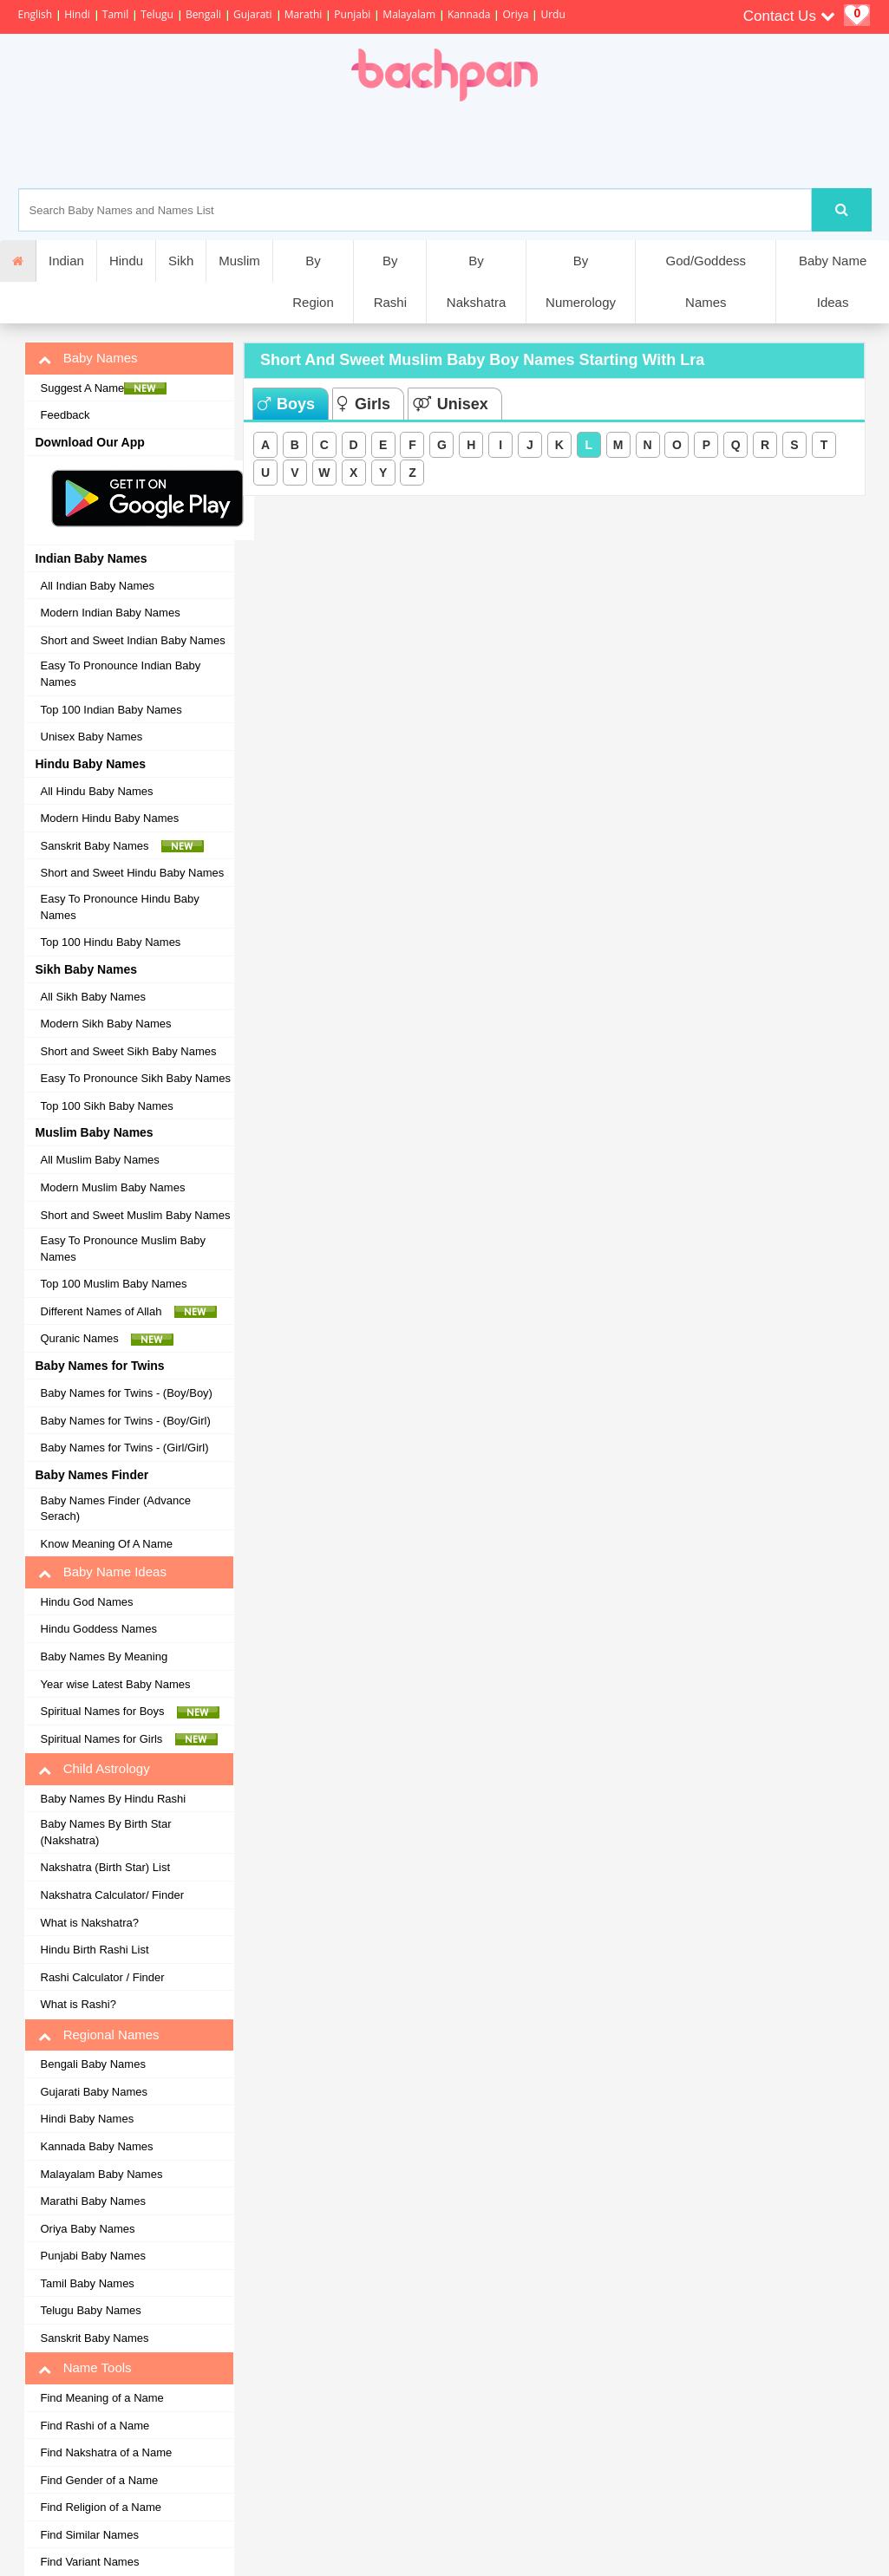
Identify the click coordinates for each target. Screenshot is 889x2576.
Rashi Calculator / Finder (103, 1977)
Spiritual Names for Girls (129, 1739)
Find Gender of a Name (100, 2480)
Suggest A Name (104, 388)
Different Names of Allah (129, 1312)
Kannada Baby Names (97, 2146)
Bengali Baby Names (93, 2064)
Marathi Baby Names (93, 2201)
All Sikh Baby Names (93, 996)
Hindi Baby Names (87, 2118)
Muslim (239, 260)
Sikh (180, 260)
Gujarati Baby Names (94, 2091)
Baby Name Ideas (832, 281)
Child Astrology (94, 1769)
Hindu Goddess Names (99, 1628)
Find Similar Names (90, 2534)
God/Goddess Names (706, 281)
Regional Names (99, 2035)
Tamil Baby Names (87, 2283)
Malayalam (408, 14)
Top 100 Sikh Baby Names (107, 1105)
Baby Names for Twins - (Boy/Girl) (126, 1420)
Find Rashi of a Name (95, 2425)
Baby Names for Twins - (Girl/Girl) (125, 1447)
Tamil (115, 14)
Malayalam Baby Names (102, 2174)
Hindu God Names (87, 1601)
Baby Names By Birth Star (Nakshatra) (106, 1832)
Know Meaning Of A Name (107, 1543)
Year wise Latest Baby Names (116, 1684)
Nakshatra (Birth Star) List (106, 1867)
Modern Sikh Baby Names (106, 1023)
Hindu (126, 260)
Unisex (450, 404)
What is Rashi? (78, 2004)
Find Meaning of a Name (102, 2397)
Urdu (552, 14)
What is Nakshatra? (90, 1922)
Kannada (469, 14)
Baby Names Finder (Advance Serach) (116, 1508)
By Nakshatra (476, 281)
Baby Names (88, 358)
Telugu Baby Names (91, 2310)
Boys (286, 404)
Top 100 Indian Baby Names (111, 709)
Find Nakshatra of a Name (107, 2452)
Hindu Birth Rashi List (95, 1949)
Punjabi (352, 14)
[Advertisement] (504, 145)
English (35, 14)
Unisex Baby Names (92, 736)
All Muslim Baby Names (100, 1159)
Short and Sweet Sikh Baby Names (129, 1051)
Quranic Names (107, 1339)
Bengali (203, 14)
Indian (66, 260)
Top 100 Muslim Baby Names (114, 1283)
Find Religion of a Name (101, 2507)
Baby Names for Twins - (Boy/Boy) (126, 1392)
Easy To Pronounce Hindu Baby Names (120, 907)
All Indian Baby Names (98, 585)
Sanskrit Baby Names (122, 846)
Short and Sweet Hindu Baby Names (133, 872)
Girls (363, 404)
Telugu (157, 14)
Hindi (77, 14)
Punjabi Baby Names (93, 2255)
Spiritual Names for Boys (130, 1711)
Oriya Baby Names (88, 2228)
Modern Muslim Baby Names (113, 1187)
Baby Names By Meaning (104, 1656)
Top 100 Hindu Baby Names (111, 942)
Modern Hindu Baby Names (110, 818)
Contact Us (789, 16)
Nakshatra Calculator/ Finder (112, 1894)
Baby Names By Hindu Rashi (113, 1798)
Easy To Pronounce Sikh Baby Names (136, 1078)
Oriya (515, 14)
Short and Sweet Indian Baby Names (133, 640)
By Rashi (390, 281)
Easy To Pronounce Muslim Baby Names (123, 1248)
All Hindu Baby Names (97, 791)
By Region (313, 281)
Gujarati (252, 14)
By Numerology (581, 281)
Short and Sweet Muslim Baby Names (136, 1215)
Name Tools (85, 2368)
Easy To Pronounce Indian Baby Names (121, 673)
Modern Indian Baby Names (110, 612)
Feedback (65, 414)
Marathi (303, 14)
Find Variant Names (90, 2561)
